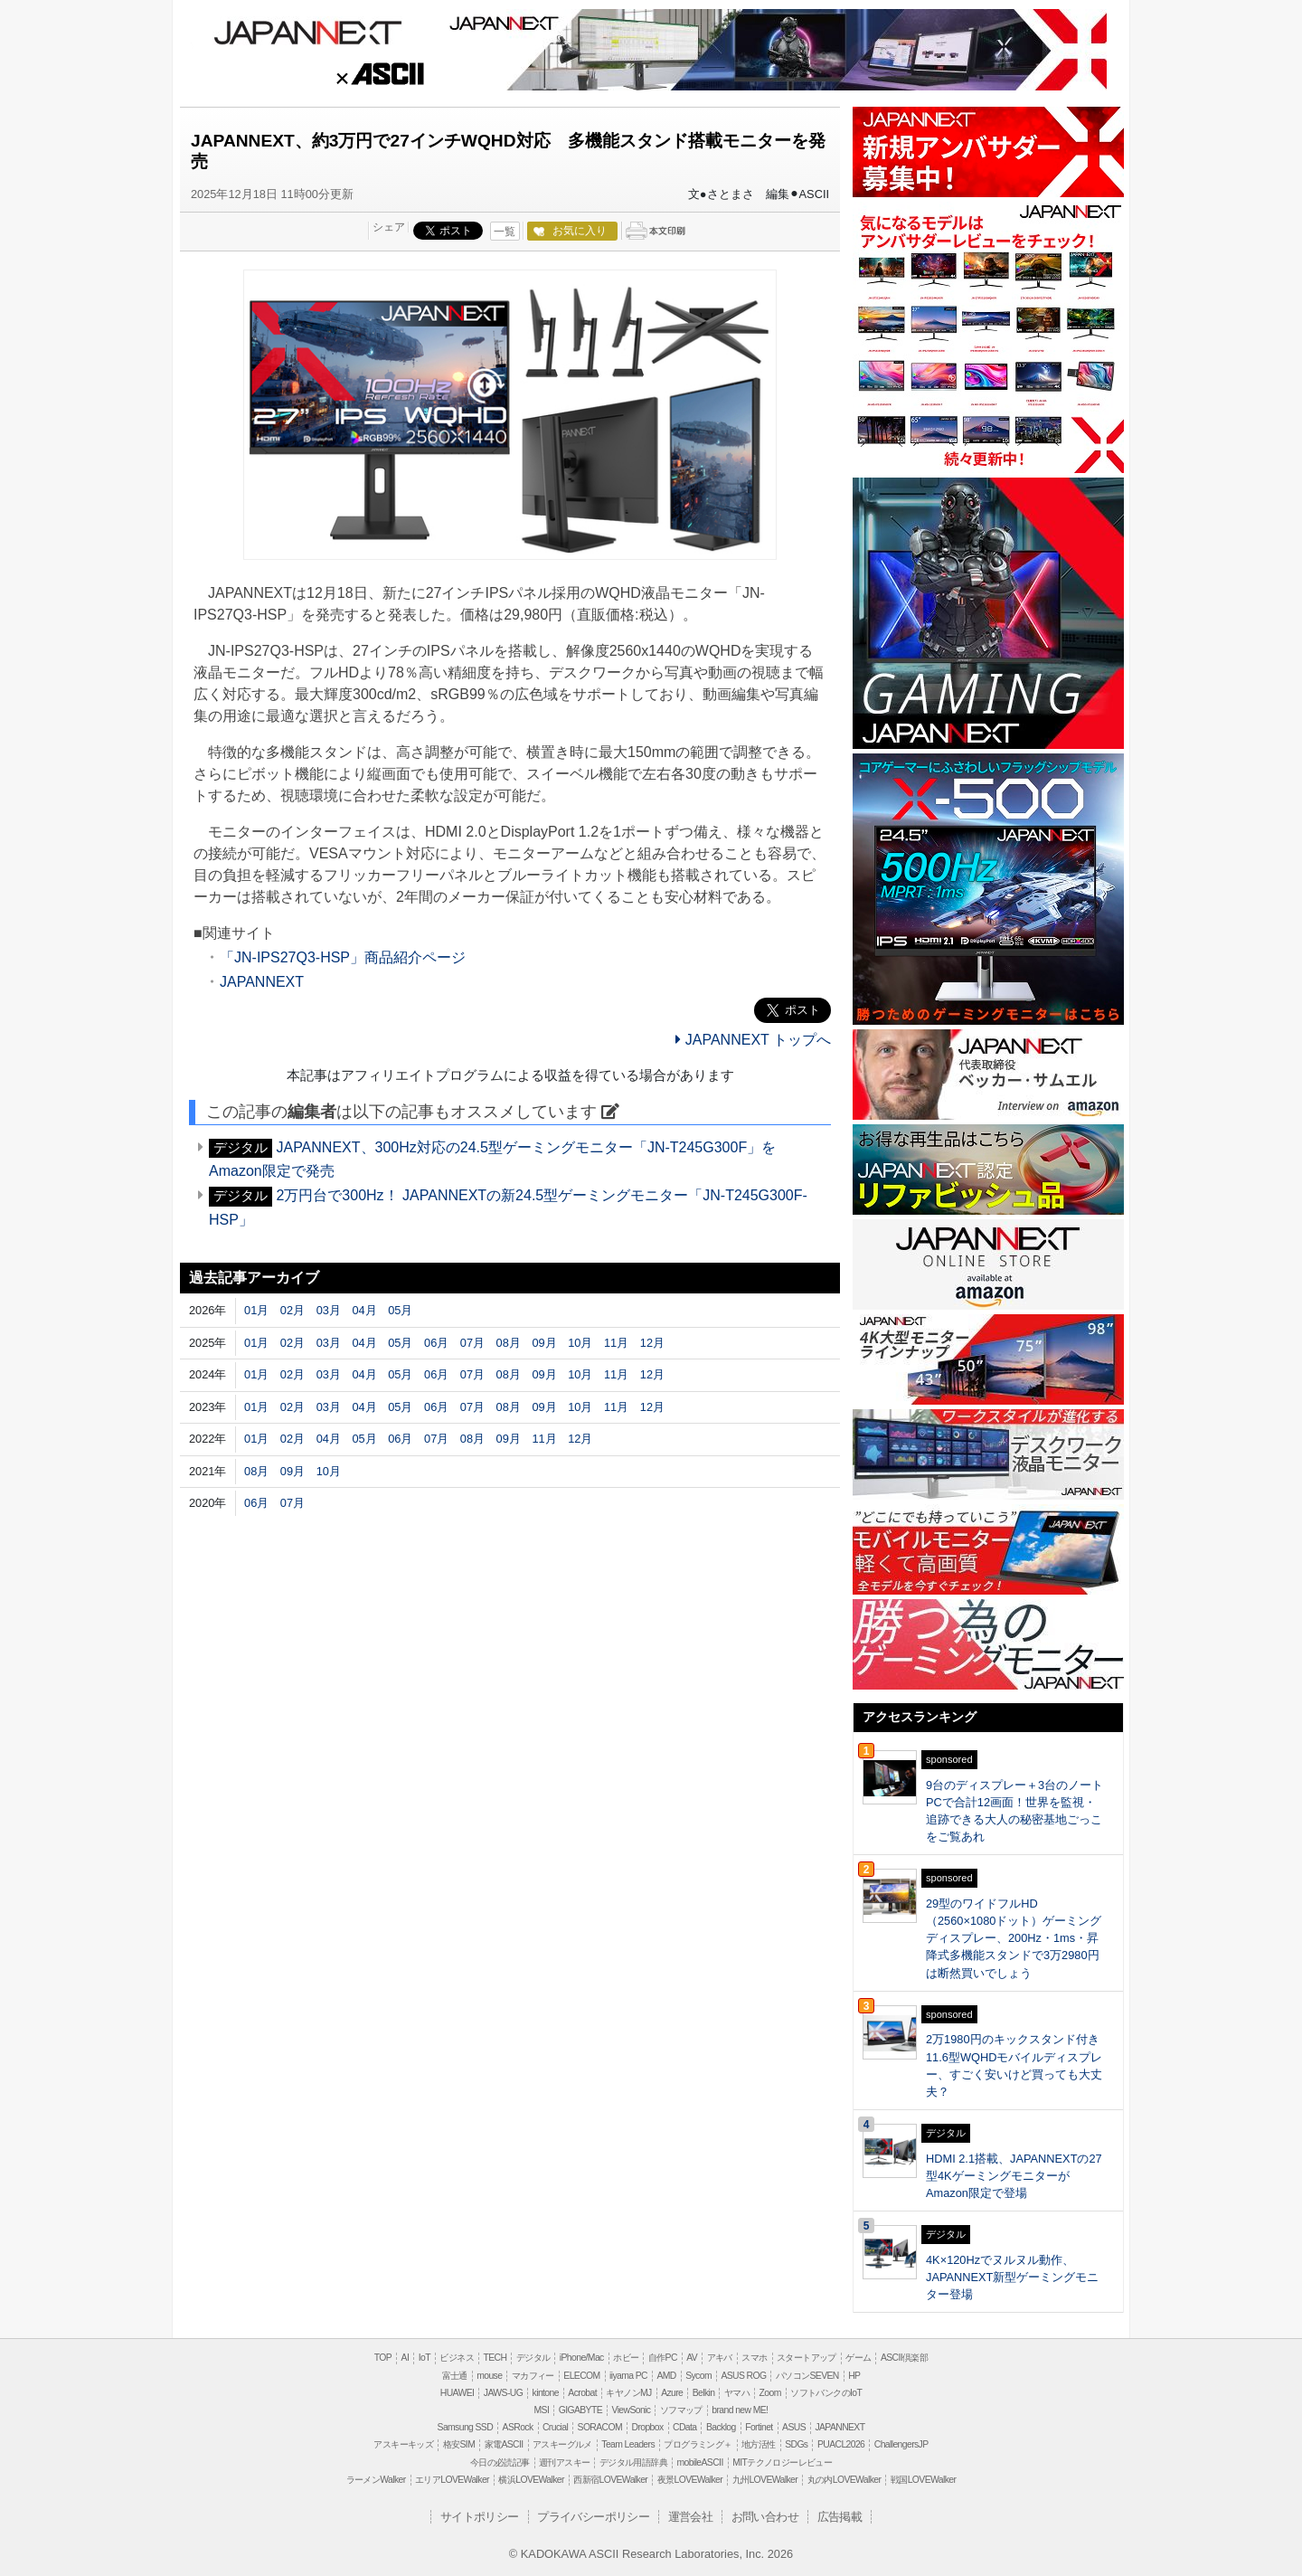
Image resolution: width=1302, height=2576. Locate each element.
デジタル (533, 2358)
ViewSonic (630, 2410)
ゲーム (858, 2358)
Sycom (698, 2376)
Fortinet (758, 2427)
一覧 (504, 231)
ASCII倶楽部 (904, 2358)
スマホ (754, 2358)
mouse (489, 2376)
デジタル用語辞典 (633, 2462)
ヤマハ (737, 2393)
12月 (652, 1343)
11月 (616, 1343)
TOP (383, 2358)
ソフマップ (681, 2410)
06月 (436, 1343)
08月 (508, 1343)
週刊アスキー (564, 2462)
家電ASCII (504, 2444)
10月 (580, 1343)
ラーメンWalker (376, 2480)
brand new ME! (740, 2410)
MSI (542, 2410)
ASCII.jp (378, 76)
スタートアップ (806, 2358)
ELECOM (581, 2376)
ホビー (625, 2358)
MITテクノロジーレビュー (782, 2462)
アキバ (719, 2358)
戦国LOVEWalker (923, 2480)
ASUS (794, 2427)
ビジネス (456, 2358)
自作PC (662, 2358)
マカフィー (533, 2376)
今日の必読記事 (500, 2462)
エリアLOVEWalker (452, 2480)
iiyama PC (628, 2376)
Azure (672, 2393)
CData (684, 2427)
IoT (424, 2358)
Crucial (555, 2427)
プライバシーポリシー (593, 2517)
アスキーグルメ (562, 2444)
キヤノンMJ (628, 2393)
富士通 (454, 2376)
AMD (665, 2376)
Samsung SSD (466, 2427)
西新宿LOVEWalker (610, 2480)
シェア (389, 227)
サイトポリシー (479, 2517)
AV (691, 2358)
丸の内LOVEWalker (844, 2480)
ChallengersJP (901, 2444)
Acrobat (582, 2393)
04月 (364, 1310)
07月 (472, 1343)
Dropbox (648, 2427)
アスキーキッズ (403, 2444)
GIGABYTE (580, 2410)
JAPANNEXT (308, 30)
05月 (400, 1310)
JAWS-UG (503, 2393)
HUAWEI (457, 2393)
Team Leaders (628, 2444)
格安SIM (459, 2444)
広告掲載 (840, 2517)
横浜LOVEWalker (530, 2480)
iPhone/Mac (582, 2358)
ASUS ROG (743, 2376)
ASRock (518, 2427)
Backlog (721, 2427)
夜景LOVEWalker (689, 2480)
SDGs (796, 2444)
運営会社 (690, 2517)
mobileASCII (700, 2462)
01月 (256, 1310)
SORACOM (600, 2427)
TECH (494, 2358)
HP (854, 2376)
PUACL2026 (840, 2444)
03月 (328, 1310)
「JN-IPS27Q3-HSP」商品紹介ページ (343, 957)
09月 (544, 1343)
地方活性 (758, 2444)
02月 (292, 1310)
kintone (546, 2393)
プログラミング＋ (697, 2444)
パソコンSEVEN (807, 2376)
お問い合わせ (764, 2517)
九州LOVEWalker (764, 2480)
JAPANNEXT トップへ (753, 1039)
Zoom (770, 2393)
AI (405, 2358)
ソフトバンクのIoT (826, 2393)
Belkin (704, 2393)
